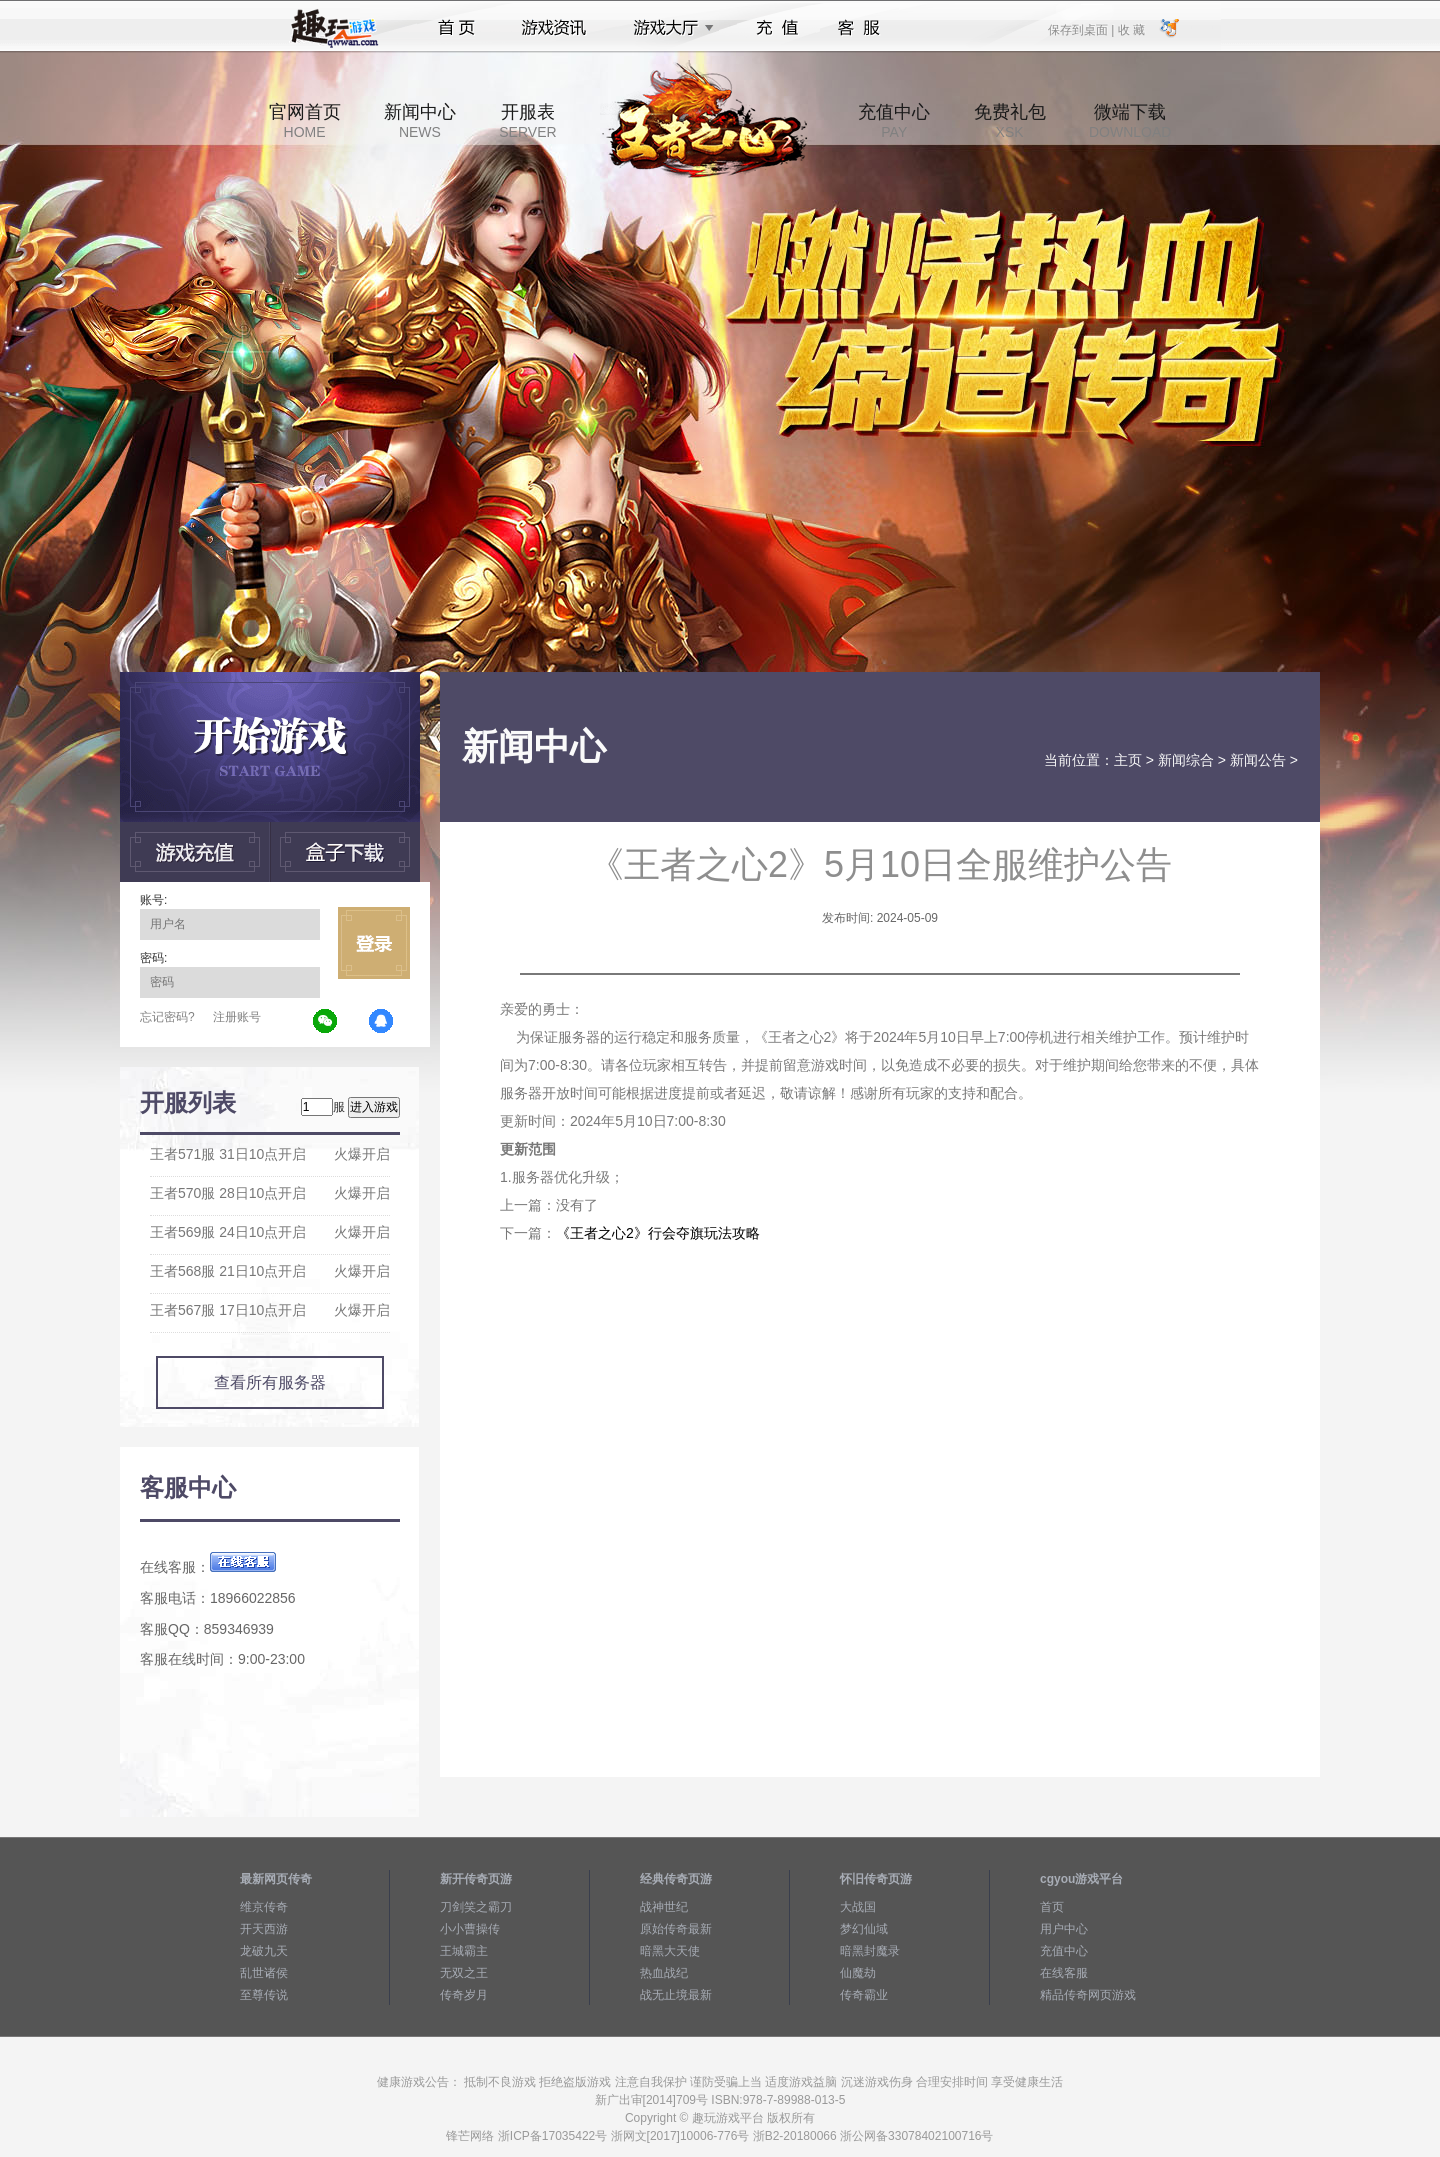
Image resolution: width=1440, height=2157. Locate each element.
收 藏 (1130, 29)
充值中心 (894, 121)
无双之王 (464, 1973)
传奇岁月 (464, 1995)
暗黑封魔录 (870, 1951)
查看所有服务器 (270, 1382)
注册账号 (237, 1017)
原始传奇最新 (676, 1929)
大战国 (858, 1907)
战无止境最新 (676, 1995)
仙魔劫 (858, 1973)
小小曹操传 (470, 1929)
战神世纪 (664, 1907)
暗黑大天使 (670, 1951)
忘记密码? (167, 1017)
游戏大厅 (668, 28)
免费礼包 (1010, 121)
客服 (859, 28)
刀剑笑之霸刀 (476, 1907)
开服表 (527, 121)
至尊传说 (264, 1995)
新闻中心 (420, 121)
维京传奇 (264, 1907)
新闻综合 (1186, 760)
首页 (456, 28)
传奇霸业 (864, 1995)
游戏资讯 (554, 28)
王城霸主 (464, 1951)
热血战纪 (664, 1973)
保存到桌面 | (1082, 29)
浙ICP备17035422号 (552, 2136)
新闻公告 (1258, 760)
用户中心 (1064, 1929)
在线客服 (1064, 1973)
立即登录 (374, 943)
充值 (776, 28)
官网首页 (305, 121)
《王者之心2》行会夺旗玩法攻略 (658, 1233)
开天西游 (264, 1929)
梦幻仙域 (864, 1929)
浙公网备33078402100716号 (916, 2136)
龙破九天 (264, 1951)
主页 (1128, 760)
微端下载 (1130, 121)
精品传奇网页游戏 (1088, 1995)
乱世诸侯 (264, 1973)
